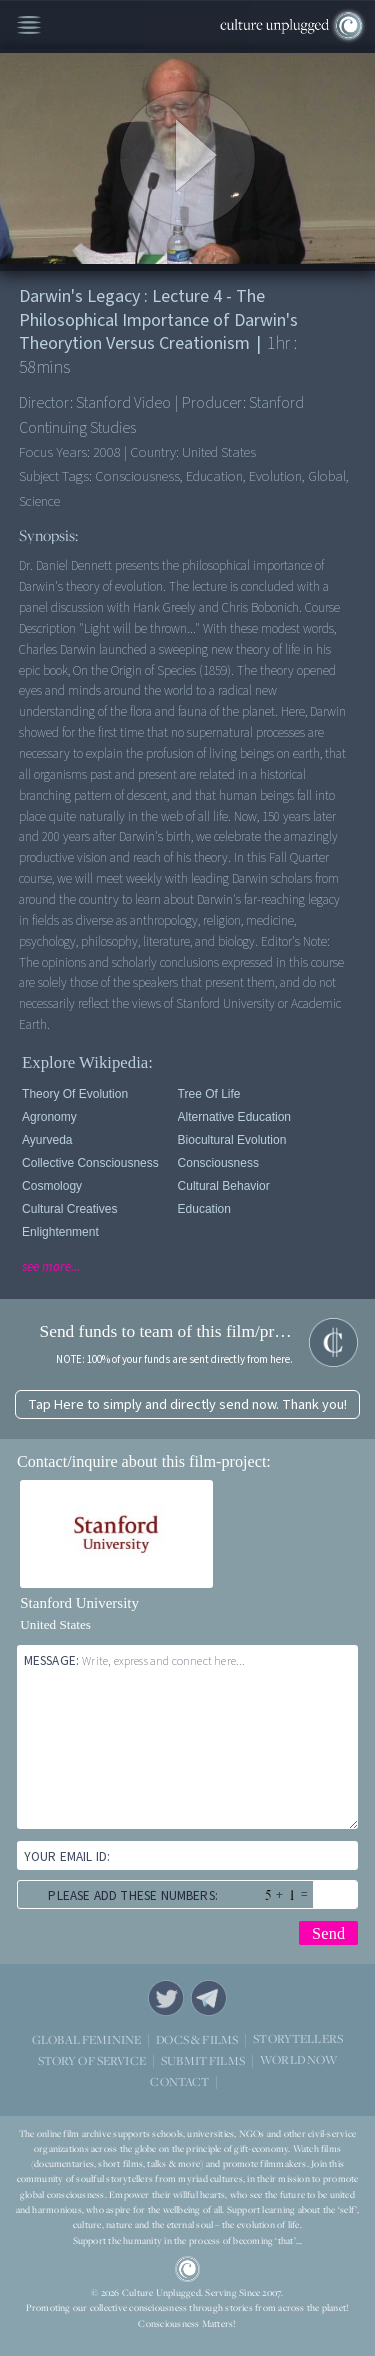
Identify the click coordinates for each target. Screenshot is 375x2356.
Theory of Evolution (75, 1094)
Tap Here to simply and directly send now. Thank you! (187, 1404)
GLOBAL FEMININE (86, 2039)
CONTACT (179, 2081)
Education (204, 1209)
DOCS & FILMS (197, 2039)
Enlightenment (60, 1232)
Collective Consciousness (90, 1163)
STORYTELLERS (298, 2039)
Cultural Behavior (224, 1186)
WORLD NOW (298, 2060)
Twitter (166, 1998)
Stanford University (79, 1603)
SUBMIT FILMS (203, 2060)
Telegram (209, 1998)
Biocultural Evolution (232, 1140)
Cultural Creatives (69, 1209)
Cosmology (52, 1186)
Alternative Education (234, 1117)
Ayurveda (47, 1140)
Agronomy (49, 1117)
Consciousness (218, 1163)
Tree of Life (209, 1094)
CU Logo (188, 2269)
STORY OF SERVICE (92, 2060)
